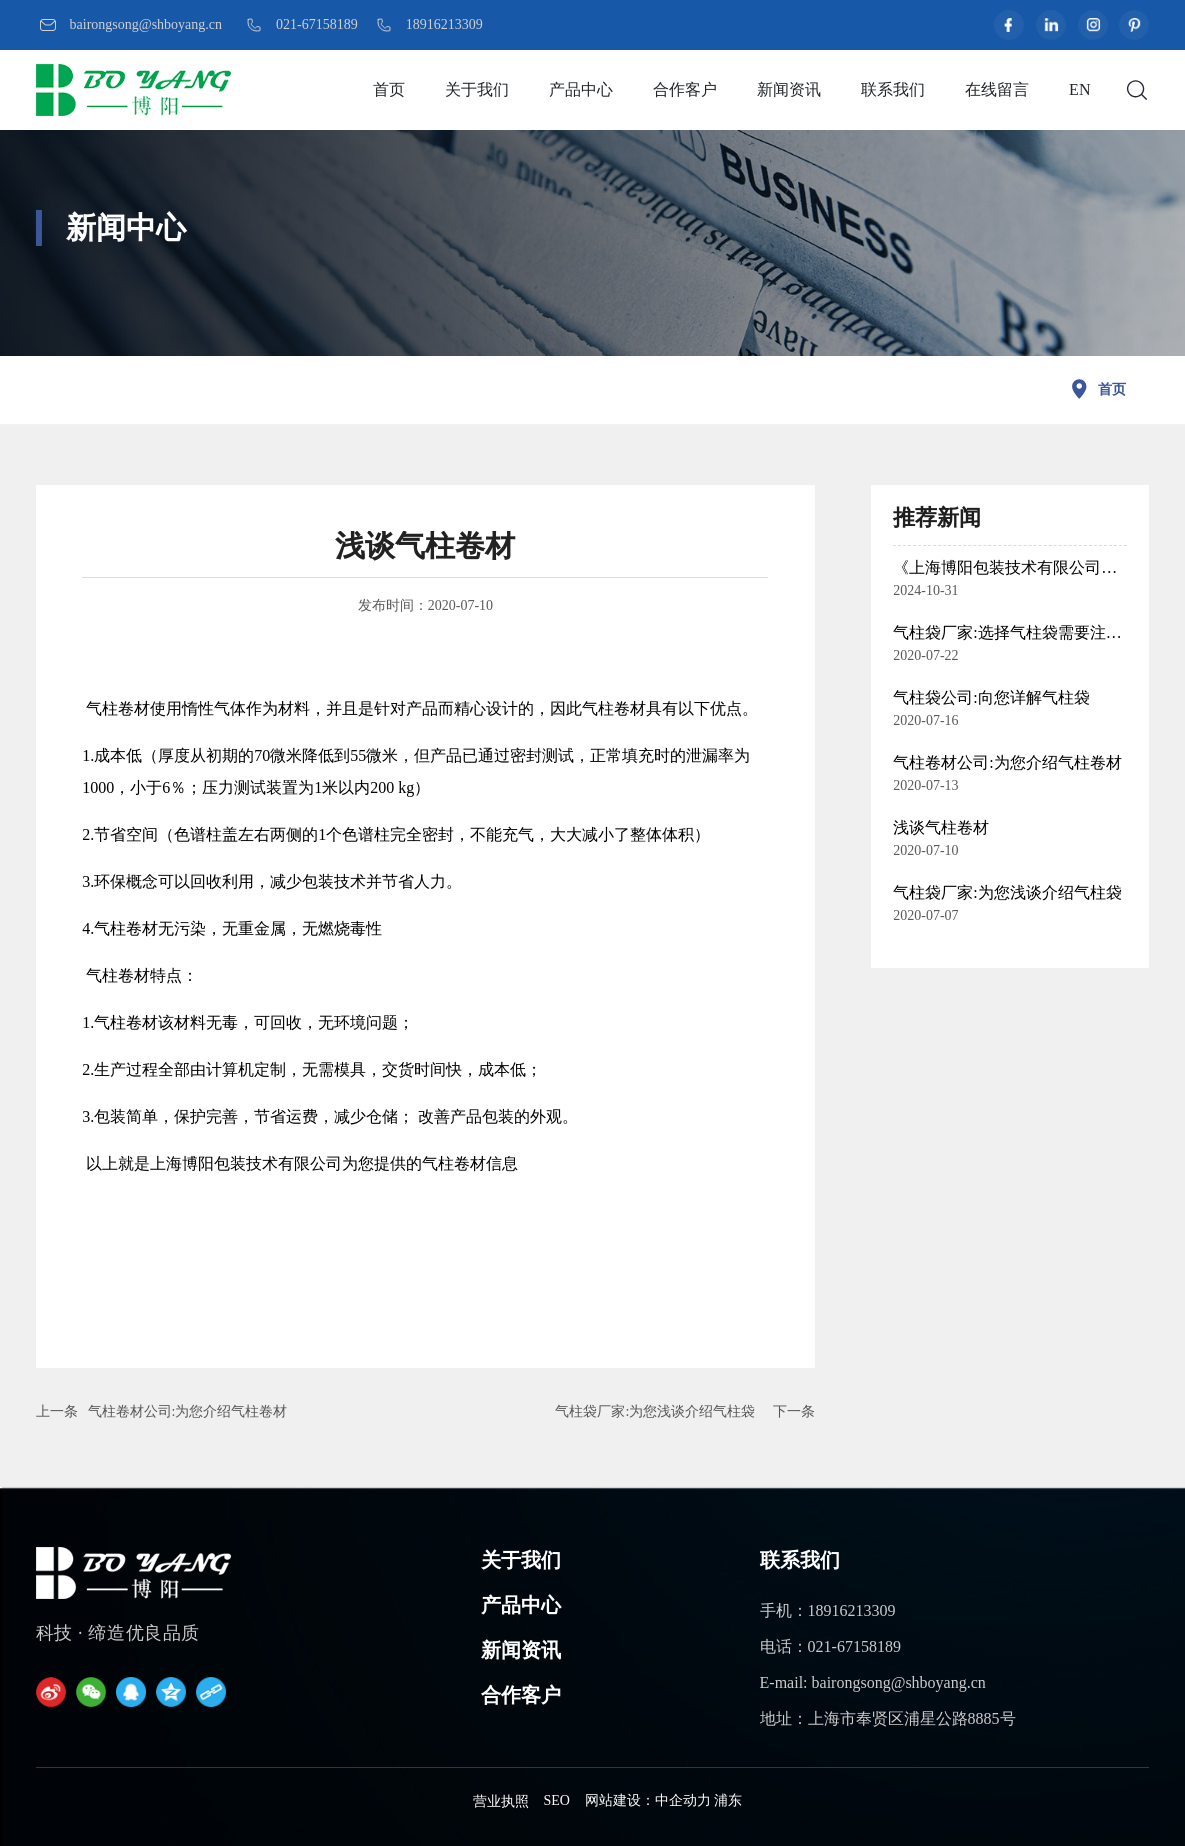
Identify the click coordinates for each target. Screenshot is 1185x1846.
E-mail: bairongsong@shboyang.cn (873, 1682)
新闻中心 (126, 227)
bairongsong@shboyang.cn (146, 24)
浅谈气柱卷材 (941, 827)
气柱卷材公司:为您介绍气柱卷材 (188, 1411)
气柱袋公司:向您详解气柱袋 (991, 697)
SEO (557, 1800)
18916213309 (444, 24)
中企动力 (683, 1800)
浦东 (728, 1800)
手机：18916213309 (828, 1610)
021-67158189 (317, 24)
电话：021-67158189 (830, 1646)
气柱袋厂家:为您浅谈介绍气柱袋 (655, 1411)
